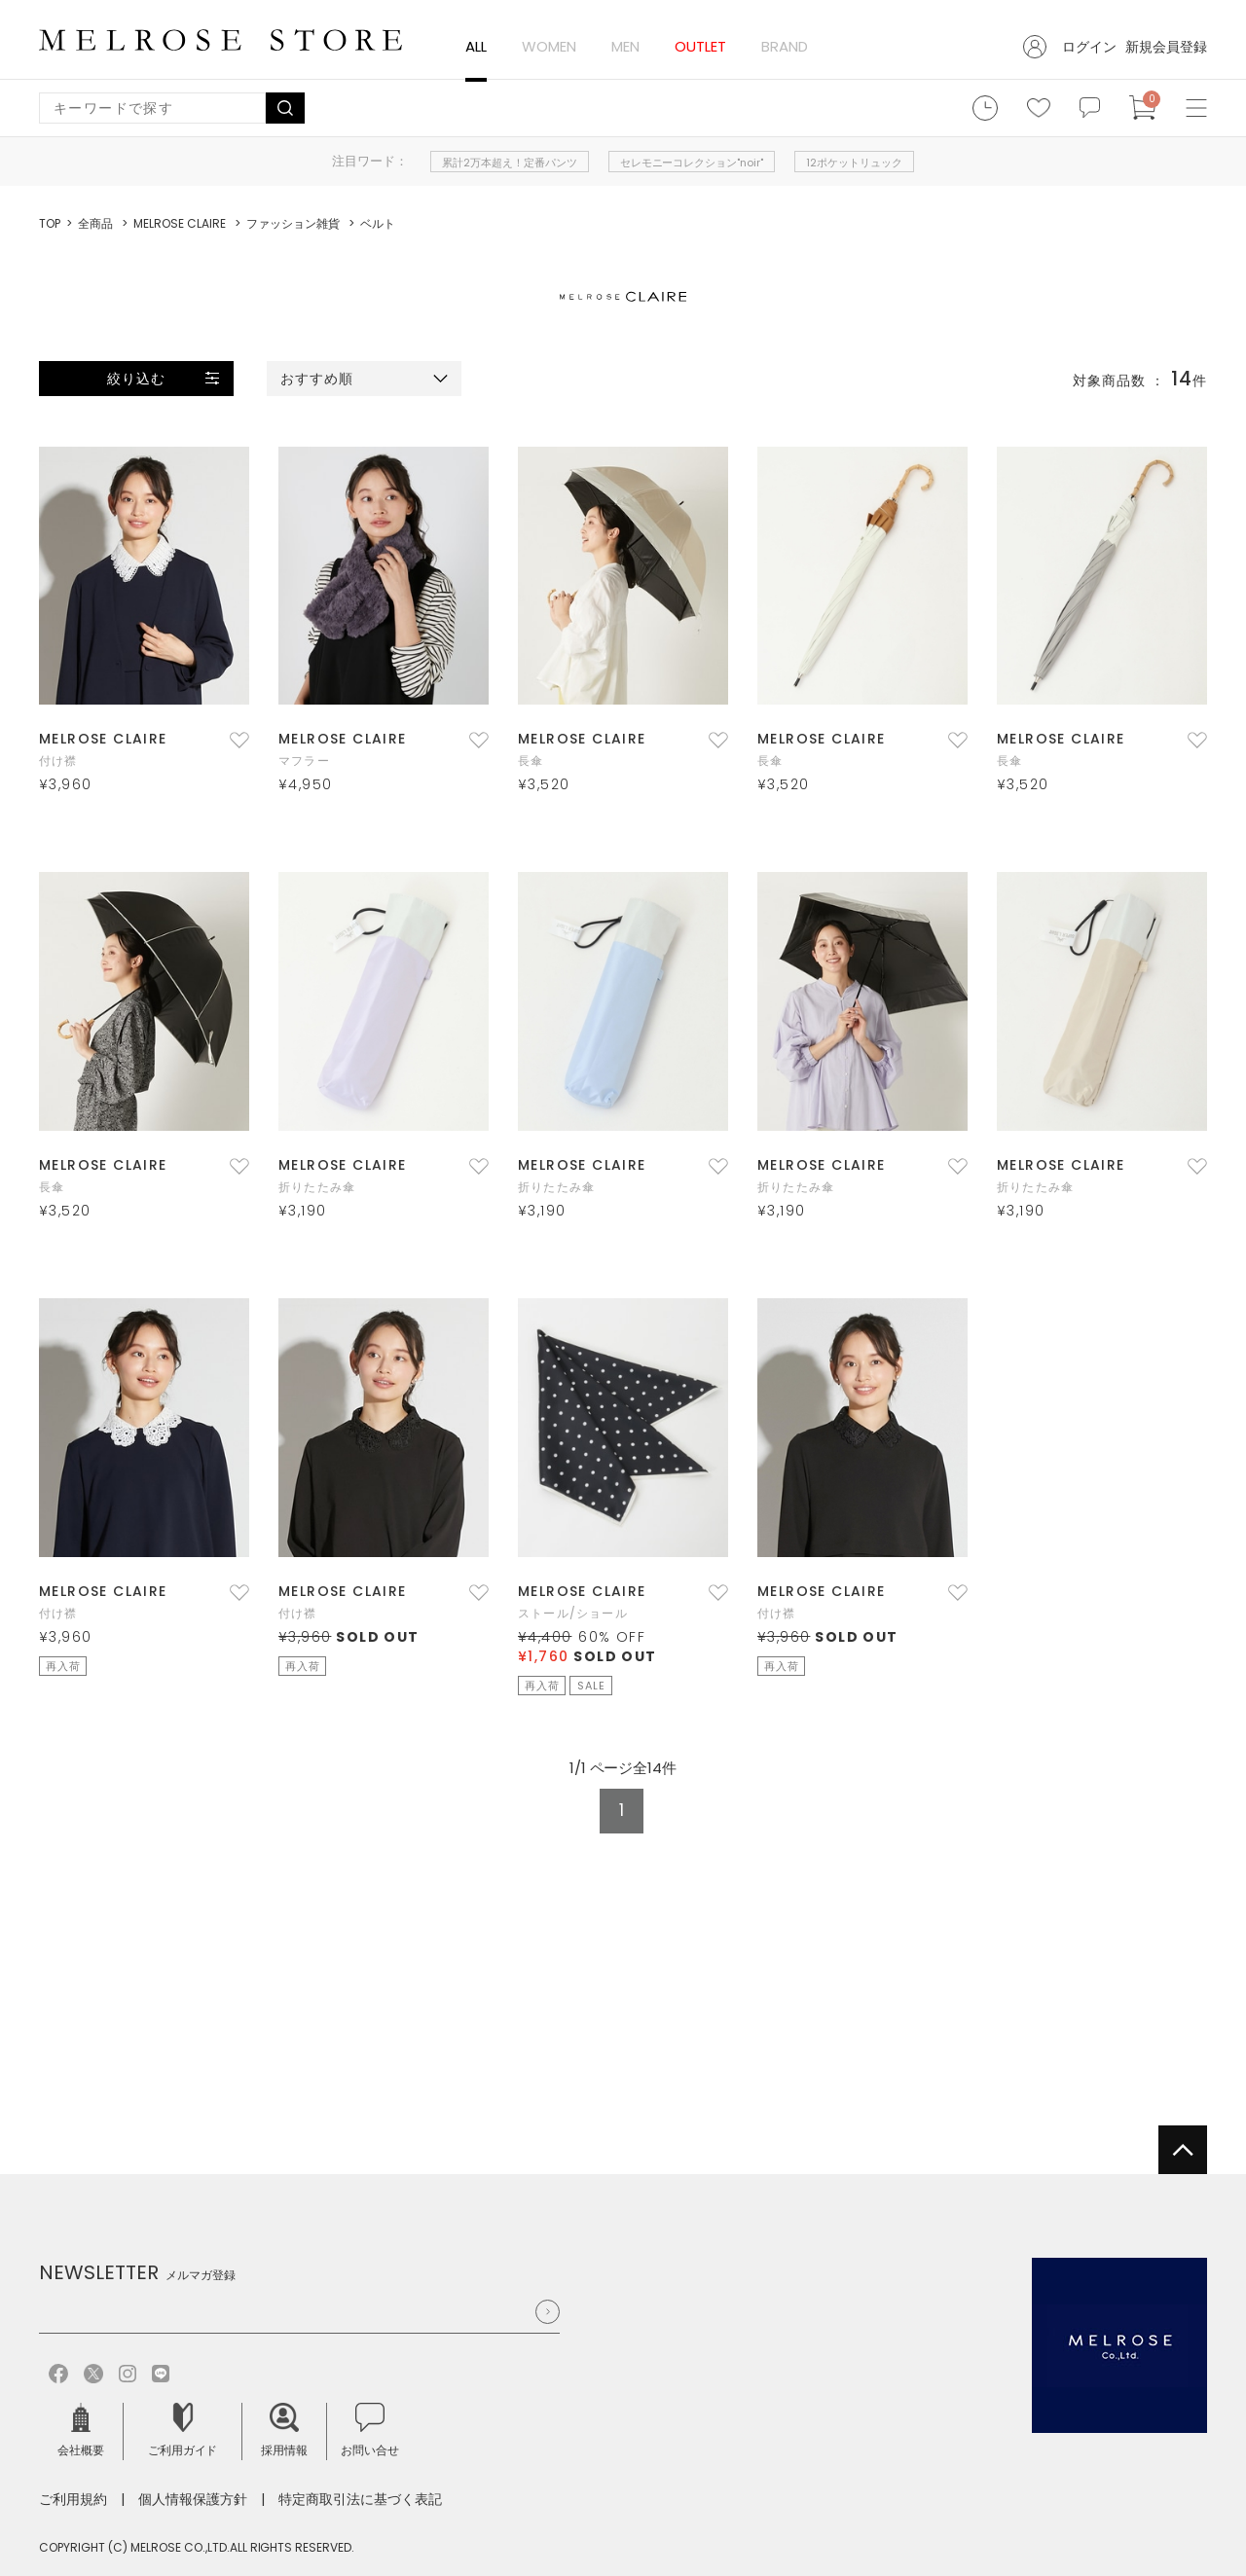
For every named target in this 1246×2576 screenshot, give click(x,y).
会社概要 (80, 2430)
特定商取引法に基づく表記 (360, 2499)
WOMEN (549, 46)
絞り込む (136, 378)
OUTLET (700, 46)
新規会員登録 (1166, 46)
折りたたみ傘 (316, 1187)
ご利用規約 (73, 2499)
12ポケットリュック (854, 162)
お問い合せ (370, 2430)
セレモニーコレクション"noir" (692, 162)
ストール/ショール (573, 1613)
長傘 (530, 760)
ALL (476, 46)
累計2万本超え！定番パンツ (509, 162)
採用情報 (284, 2430)
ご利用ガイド (183, 2430)
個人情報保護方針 (192, 2499)
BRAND (784, 46)
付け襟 (58, 760)
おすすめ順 (317, 378)
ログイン (1089, 46)
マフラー (304, 760)
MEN (625, 46)
